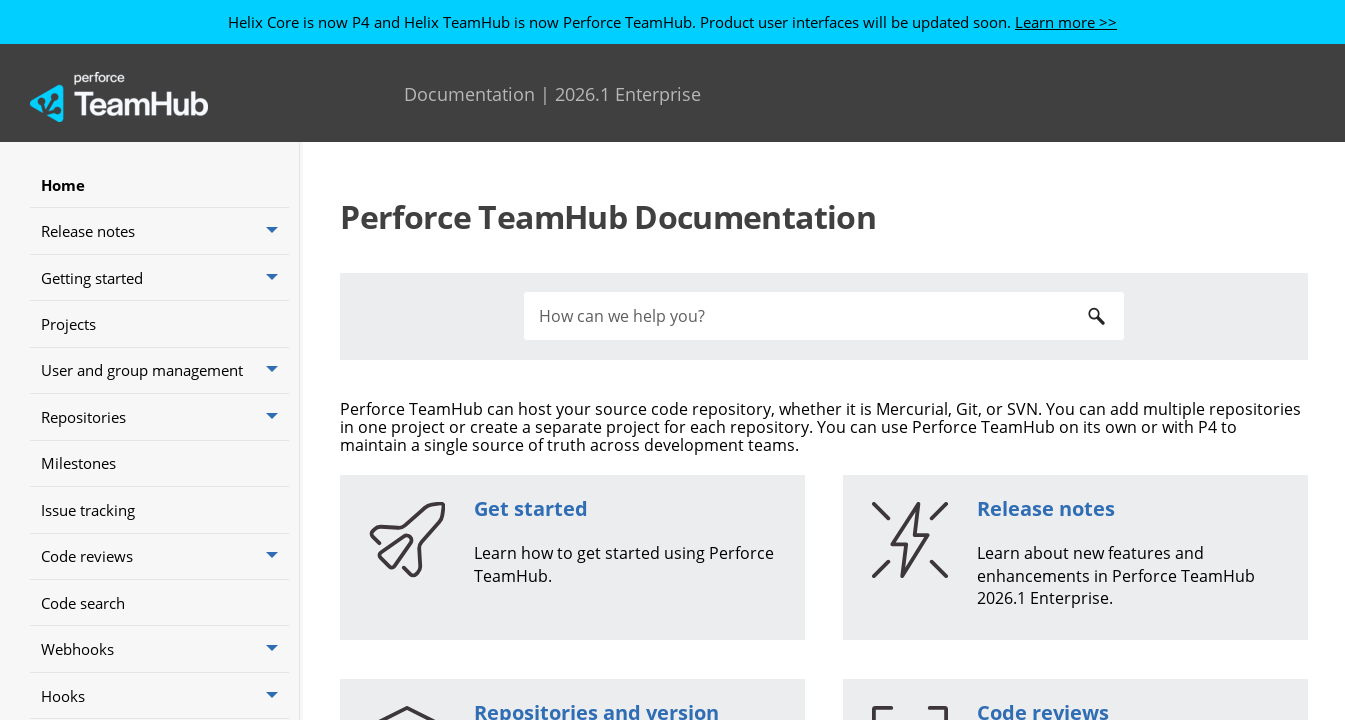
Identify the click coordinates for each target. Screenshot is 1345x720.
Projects (68, 324)
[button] (274, 230)
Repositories (165, 416)
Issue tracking (88, 510)
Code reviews (165, 556)
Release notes (165, 230)
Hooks (165, 695)
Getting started (165, 277)
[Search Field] (824, 316)
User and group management (165, 370)
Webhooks (165, 648)
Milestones (78, 463)
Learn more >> (1066, 22)
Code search (83, 603)
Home (63, 185)
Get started (531, 508)
